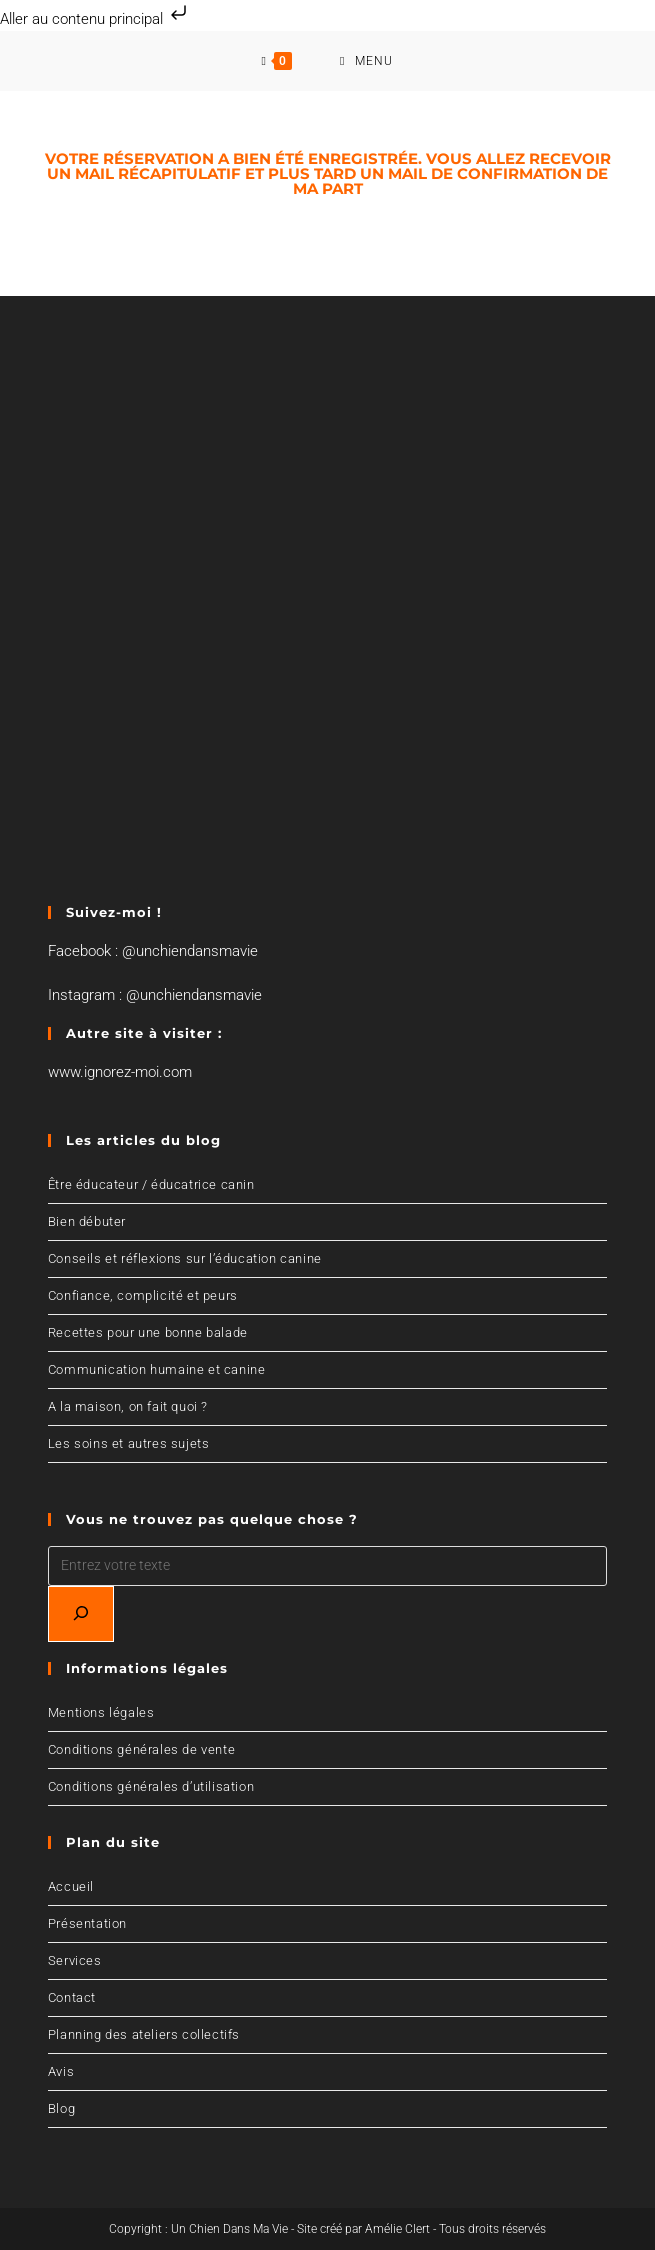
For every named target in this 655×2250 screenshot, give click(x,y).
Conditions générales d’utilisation (151, 1786)
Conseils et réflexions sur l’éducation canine (185, 1258)
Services (75, 1960)
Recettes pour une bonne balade (148, 1332)
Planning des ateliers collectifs (144, 2034)
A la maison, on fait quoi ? (128, 1406)
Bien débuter (87, 1221)
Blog (61, 2108)
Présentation (87, 1923)
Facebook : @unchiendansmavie (153, 951)
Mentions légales (101, 1712)
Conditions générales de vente (141, 1749)
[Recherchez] (81, 1614)
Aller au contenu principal (95, 19)
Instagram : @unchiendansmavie (155, 995)
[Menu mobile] (366, 61)
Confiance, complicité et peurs (143, 1295)
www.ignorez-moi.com (120, 1072)
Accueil (71, 1886)
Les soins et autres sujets (129, 1443)
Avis (61, 2071)
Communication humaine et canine (157, 1369)
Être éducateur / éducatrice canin (151, 1184)
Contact (72, 1997)
